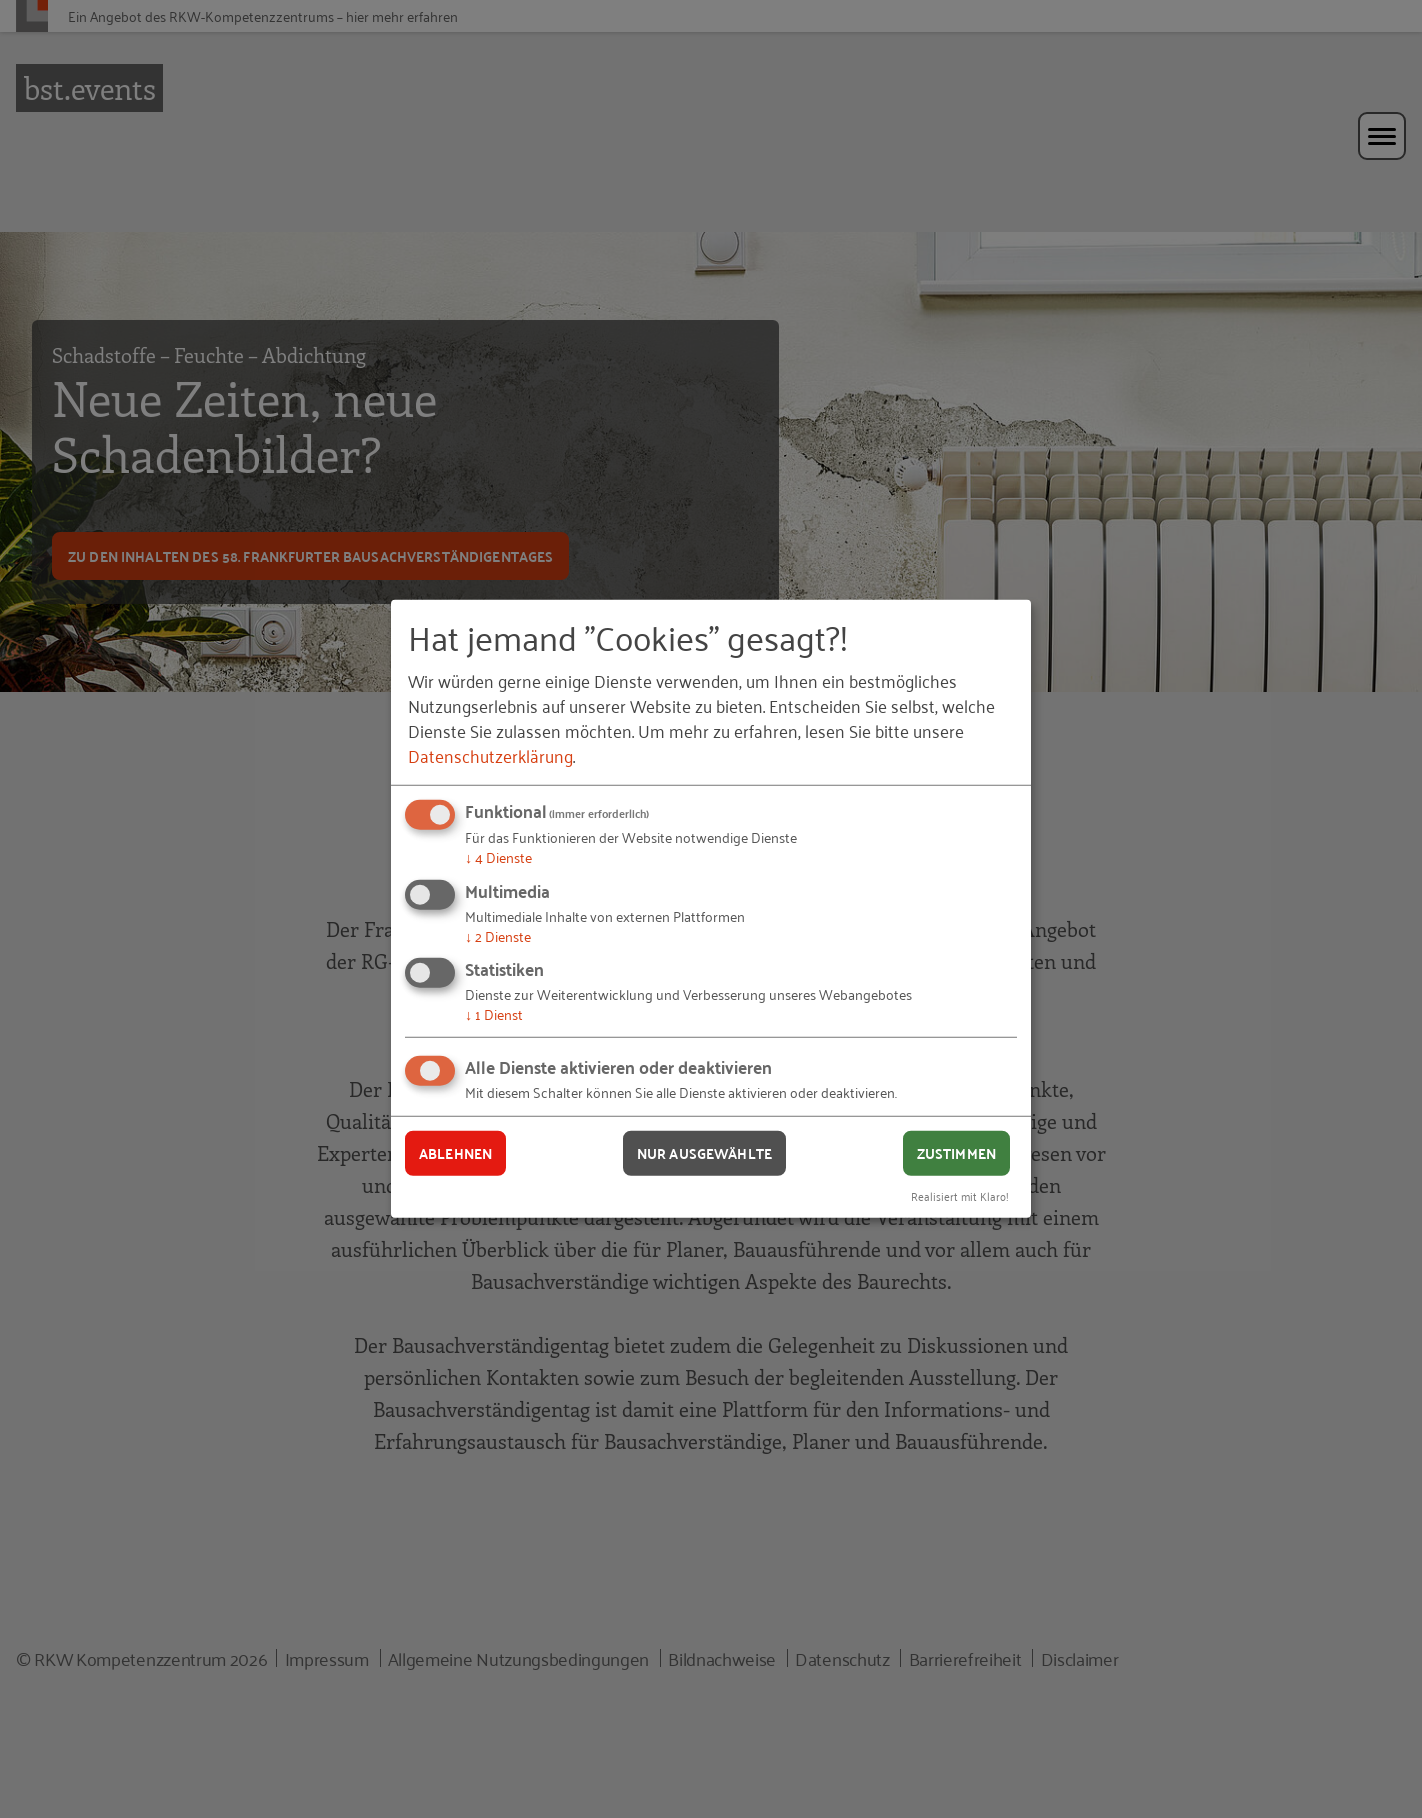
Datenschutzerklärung (490, 755)
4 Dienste (498, 856)
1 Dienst (494, 1013)
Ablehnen (455, 1153)
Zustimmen (956, 1153)
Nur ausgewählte (704, 1153)
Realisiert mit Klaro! (960, 1194)
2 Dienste (498, 935)
